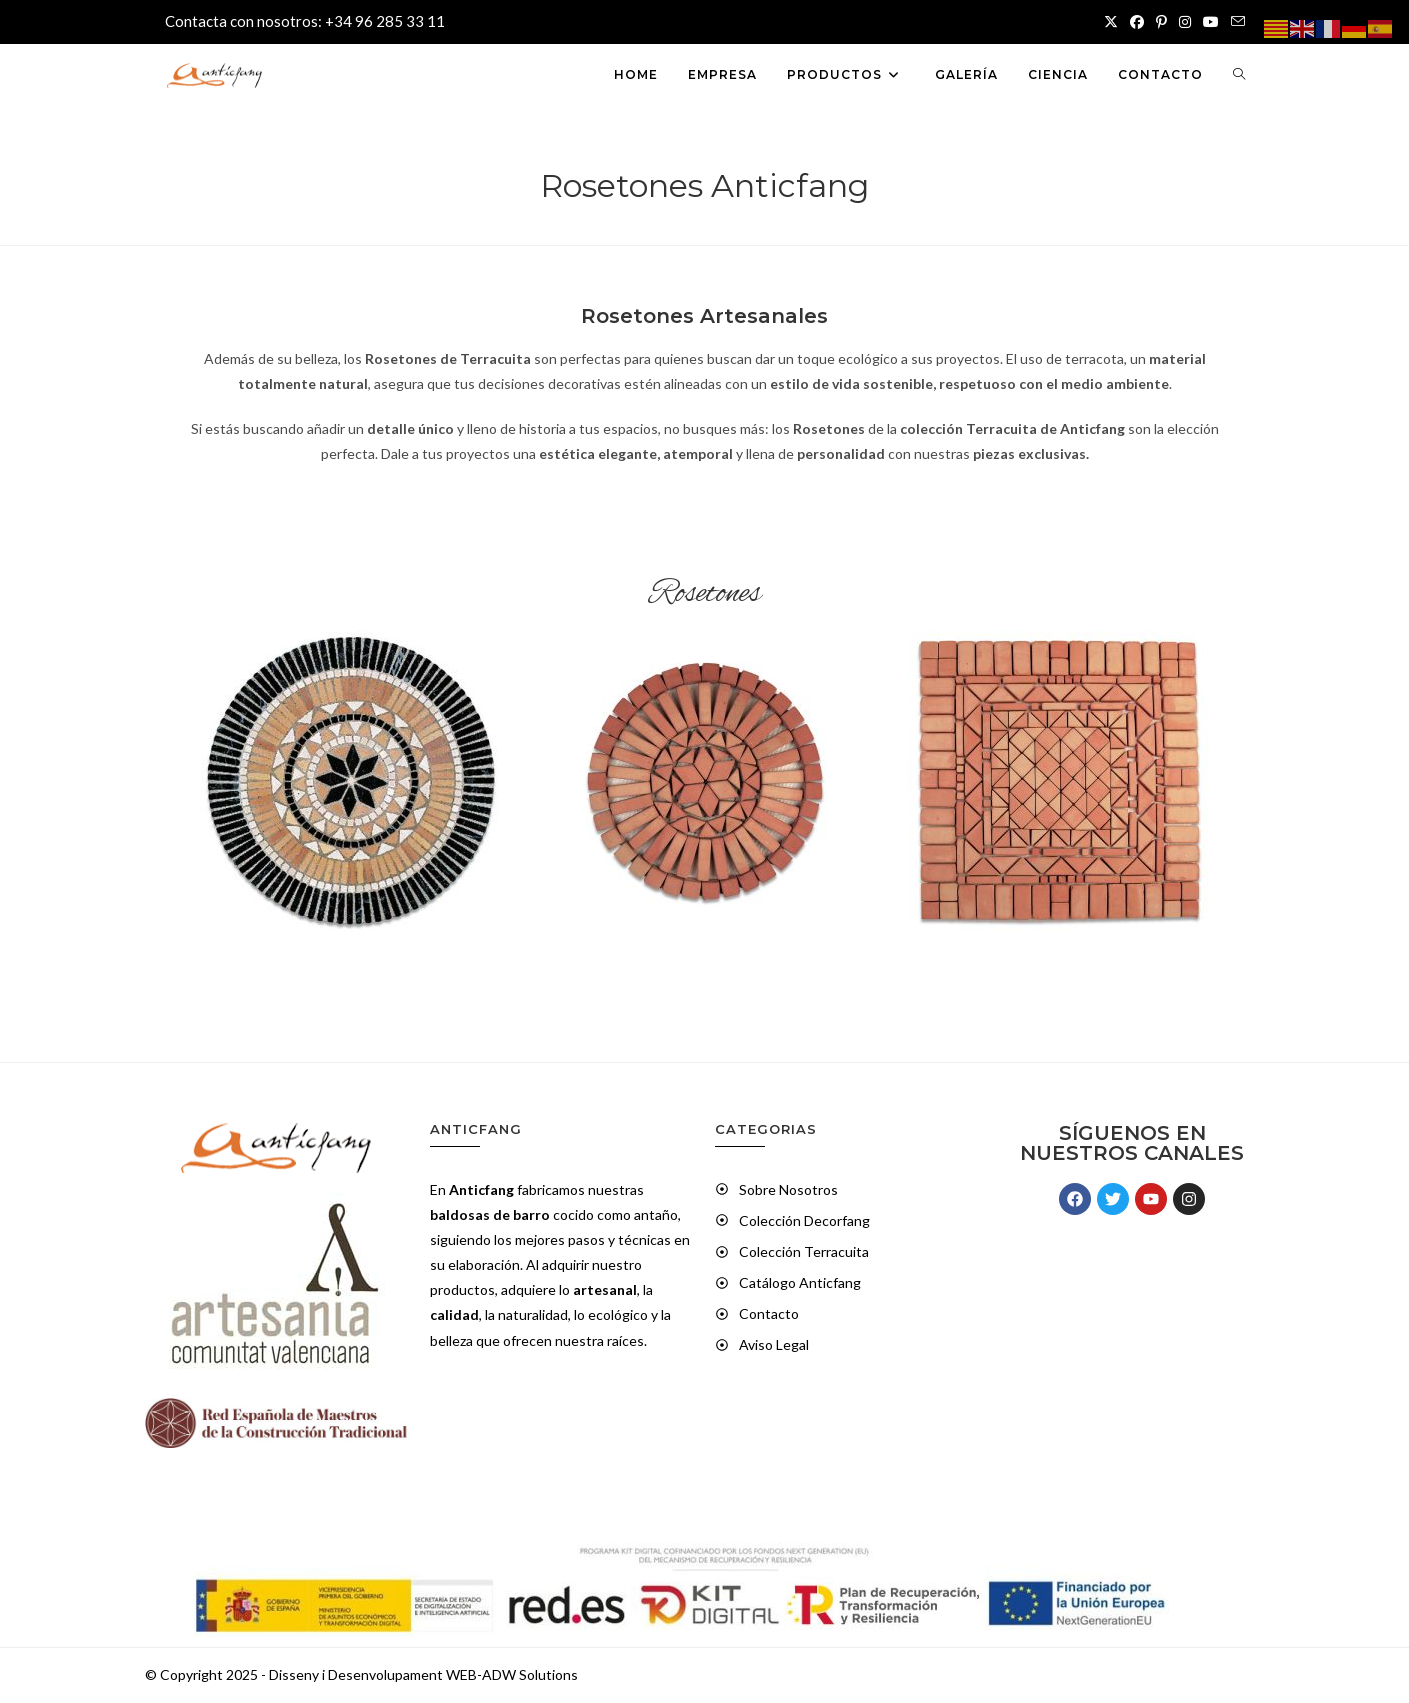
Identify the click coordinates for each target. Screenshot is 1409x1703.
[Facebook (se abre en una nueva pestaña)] (1137, 22)
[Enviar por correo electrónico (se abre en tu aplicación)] (1235, 22)
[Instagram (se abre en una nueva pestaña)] (1185, 22)
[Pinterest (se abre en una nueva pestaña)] (1161, 22)
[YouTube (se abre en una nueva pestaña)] (1211, 22)
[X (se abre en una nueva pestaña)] (1111, 22)
